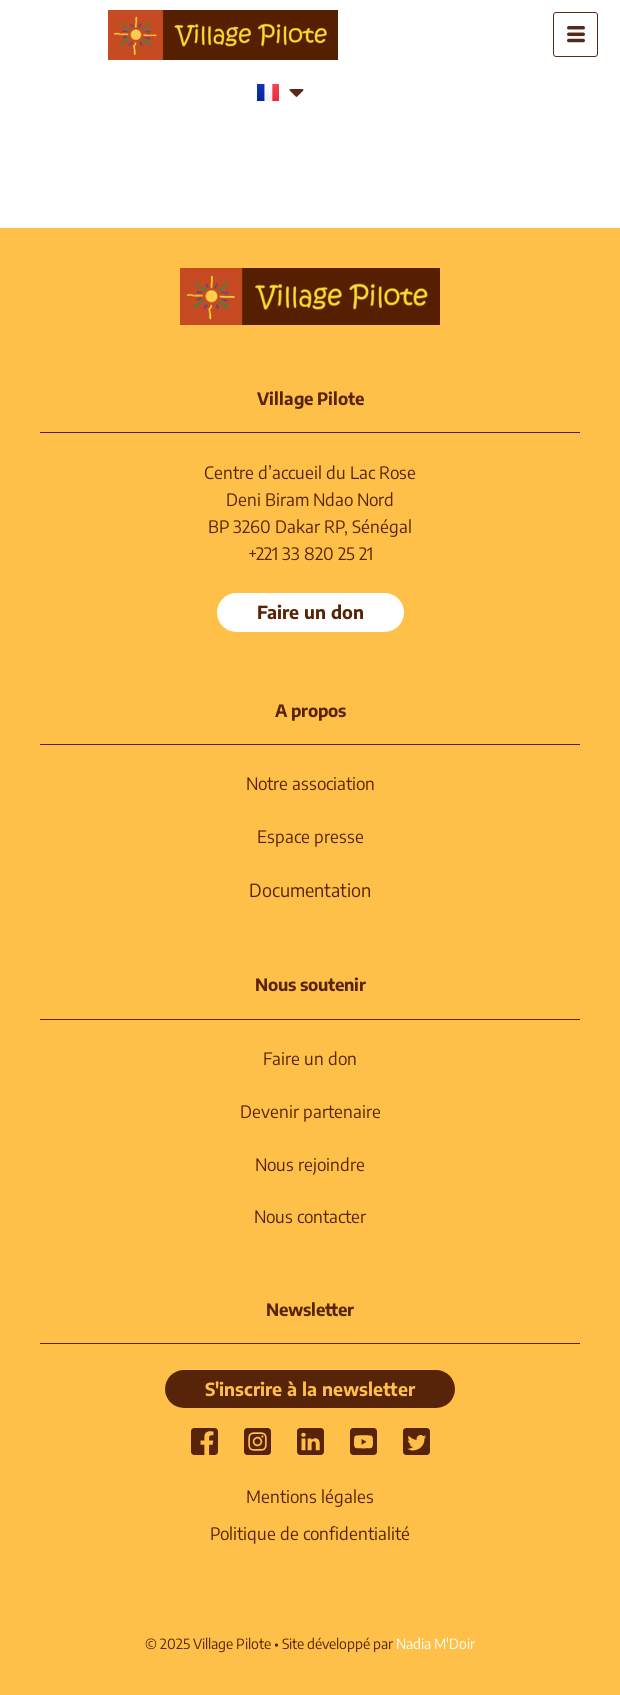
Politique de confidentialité (310, 1533)
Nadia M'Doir (435, 1643)
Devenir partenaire (310, 1111)
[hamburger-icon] (575, 34)
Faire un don (310, 1058)
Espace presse (310, 836)
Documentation (310, 889)
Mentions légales (310, 1496)
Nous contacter (310, 1216)
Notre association (310, 783)
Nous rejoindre (310, 1164)
